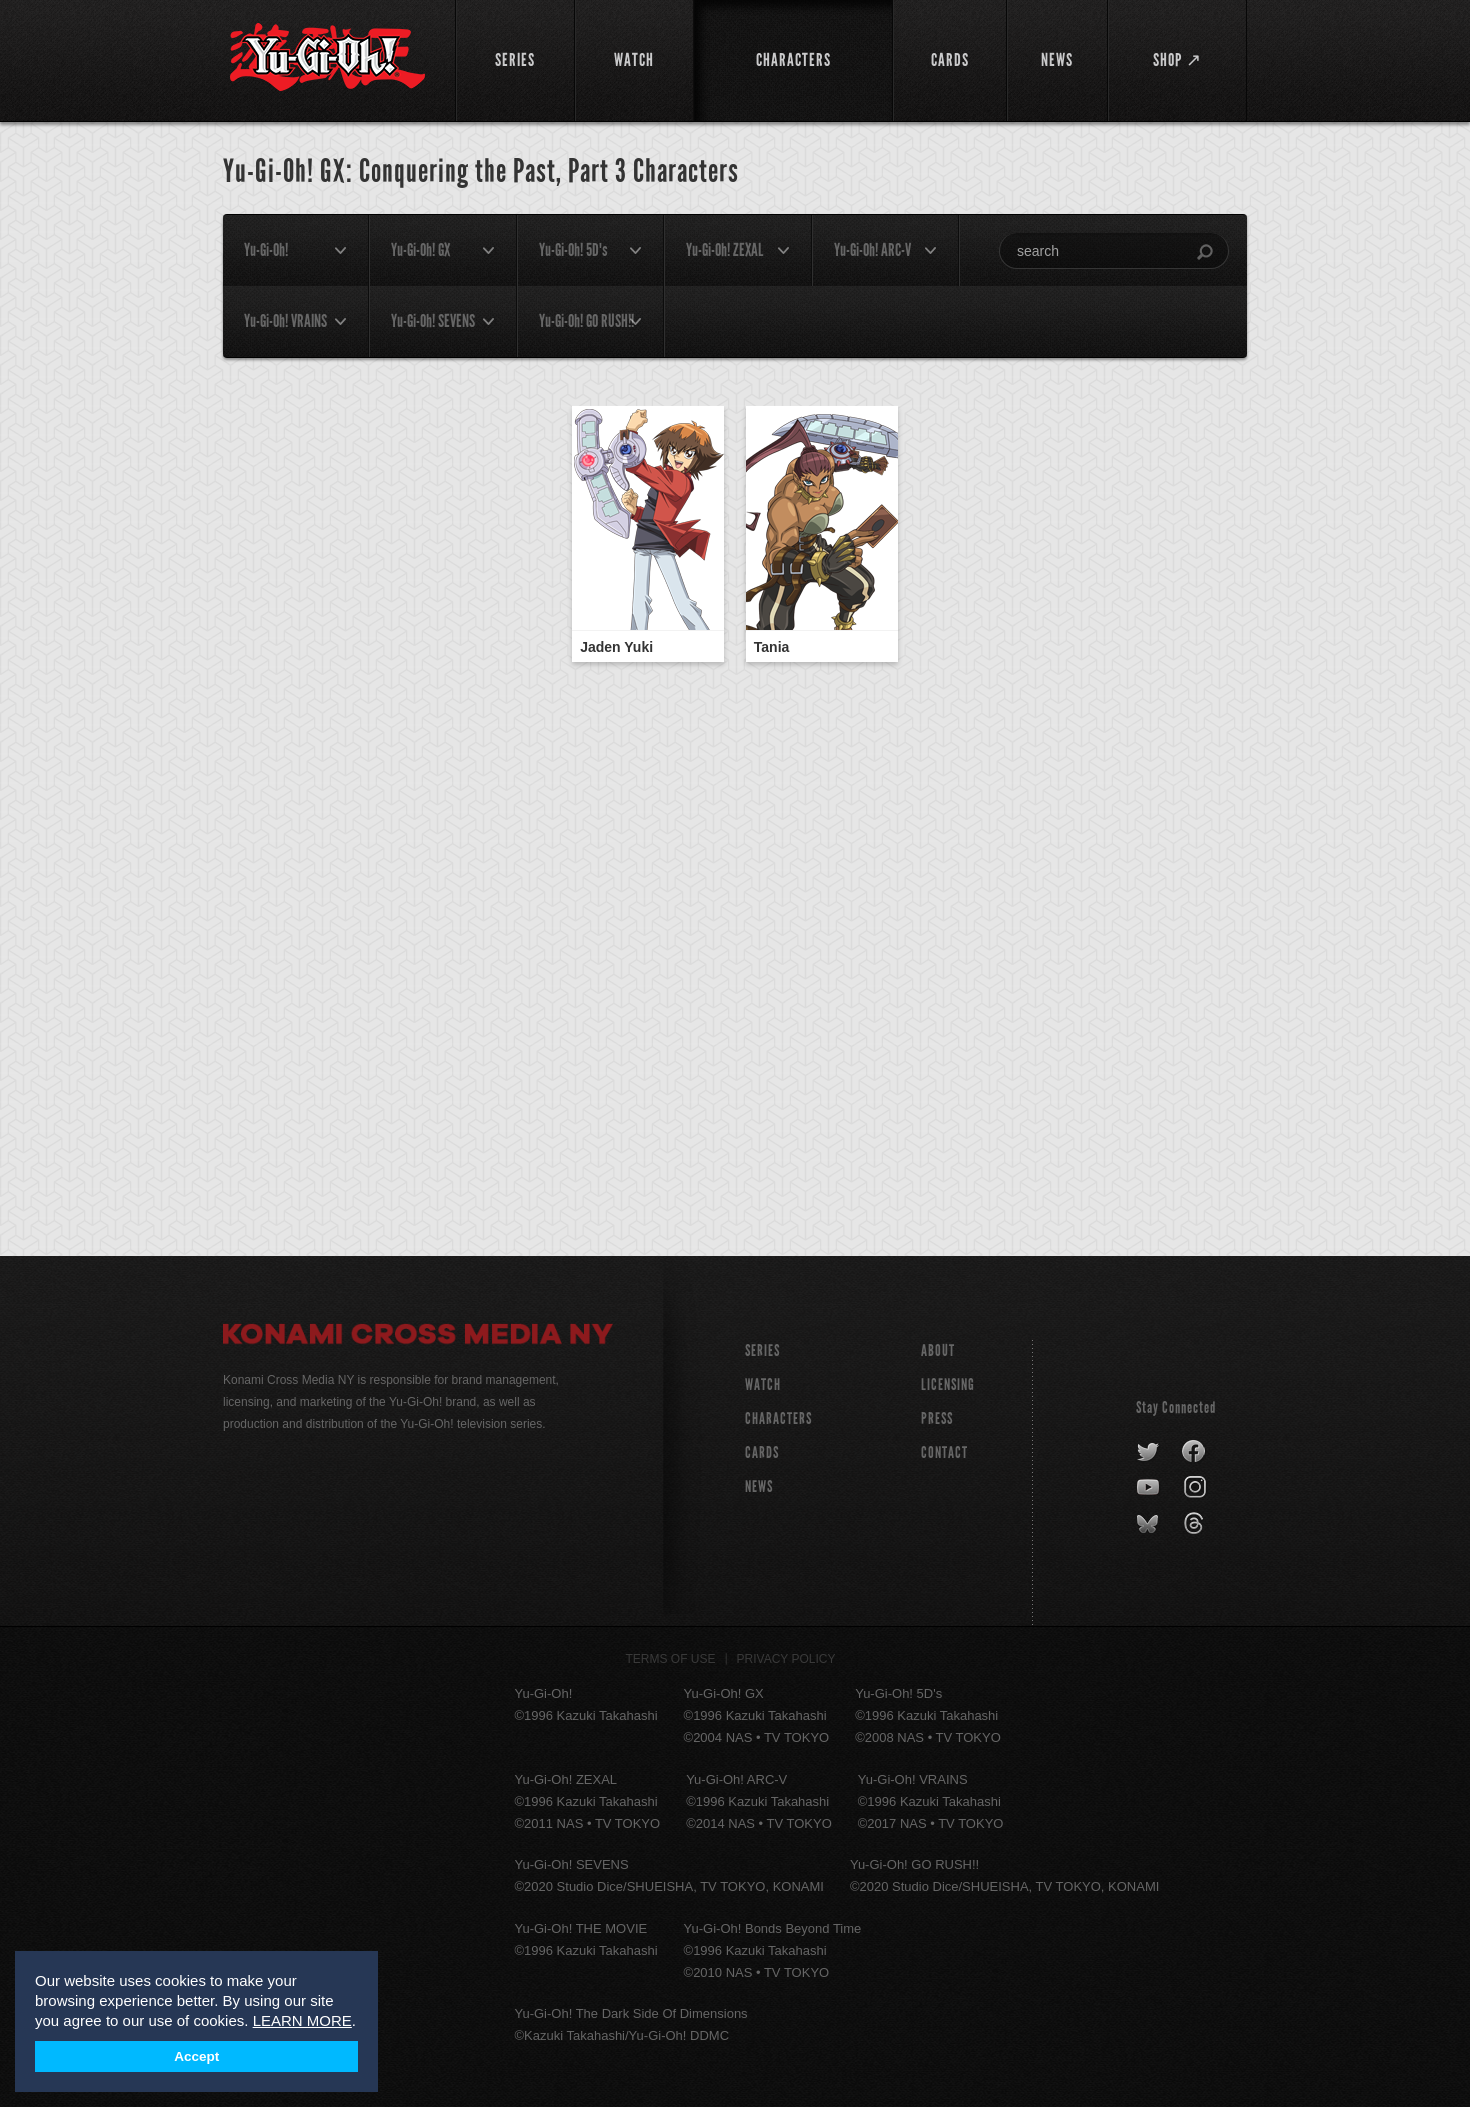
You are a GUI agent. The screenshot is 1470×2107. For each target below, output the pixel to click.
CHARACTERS (778, 1418)
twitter (1148, 1452)
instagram (1196, 1488)
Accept (196, 2056)
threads (1196, 1524)
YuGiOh (327, 57)
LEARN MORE (302, 2020)
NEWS (759, 1486)
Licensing (948, 1384)
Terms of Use (671, 1659)
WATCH (763, 1384)
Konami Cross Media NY (418, 1337)
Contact (944, 1452)
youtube (1149, 1488)
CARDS (762, 1452)
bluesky (1149, 1524)
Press (937, 1418)
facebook (1194, 1452)
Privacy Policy (786, 1659)
